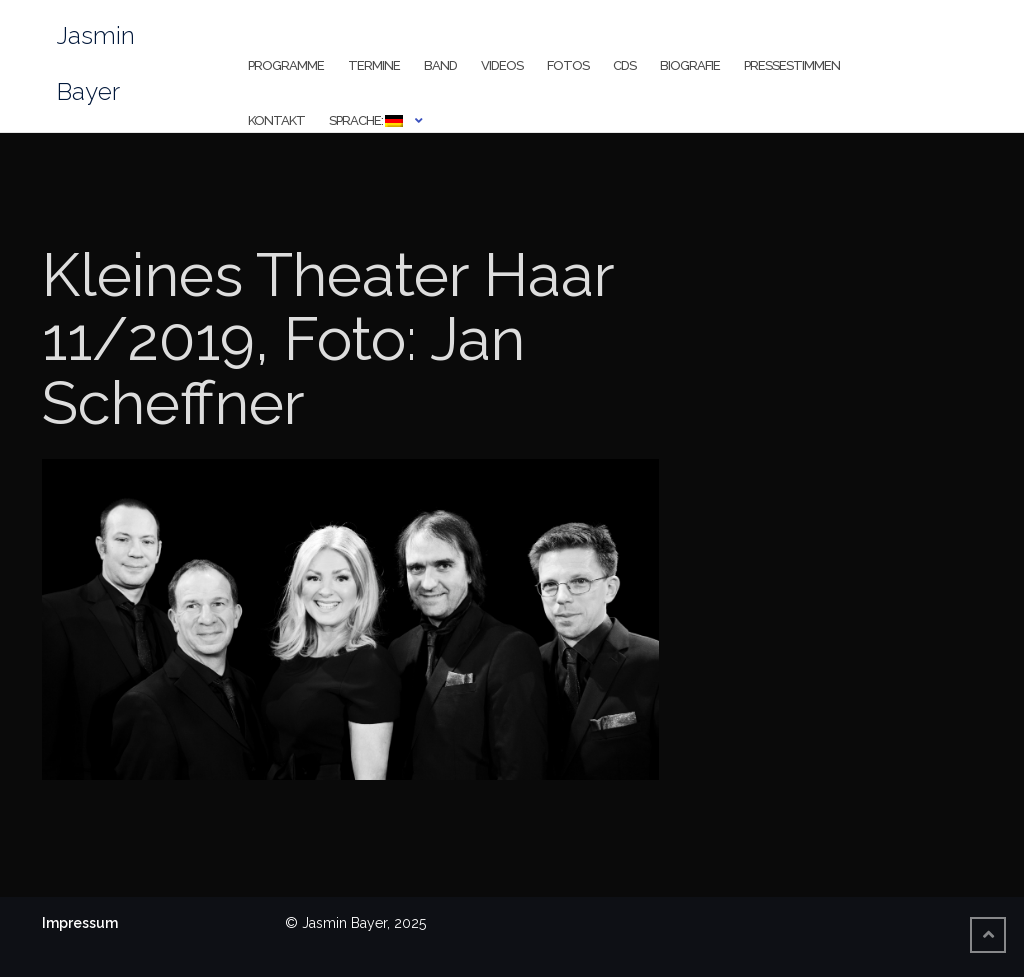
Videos (502, 65)
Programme (286, 65)
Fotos (568, 65)
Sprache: (366, 120)
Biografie (690, 65)
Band (440, 65)
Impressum (80, 923)
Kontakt (276, 120)
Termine (374, 65)
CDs (624, 65)
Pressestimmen (792, 65)
